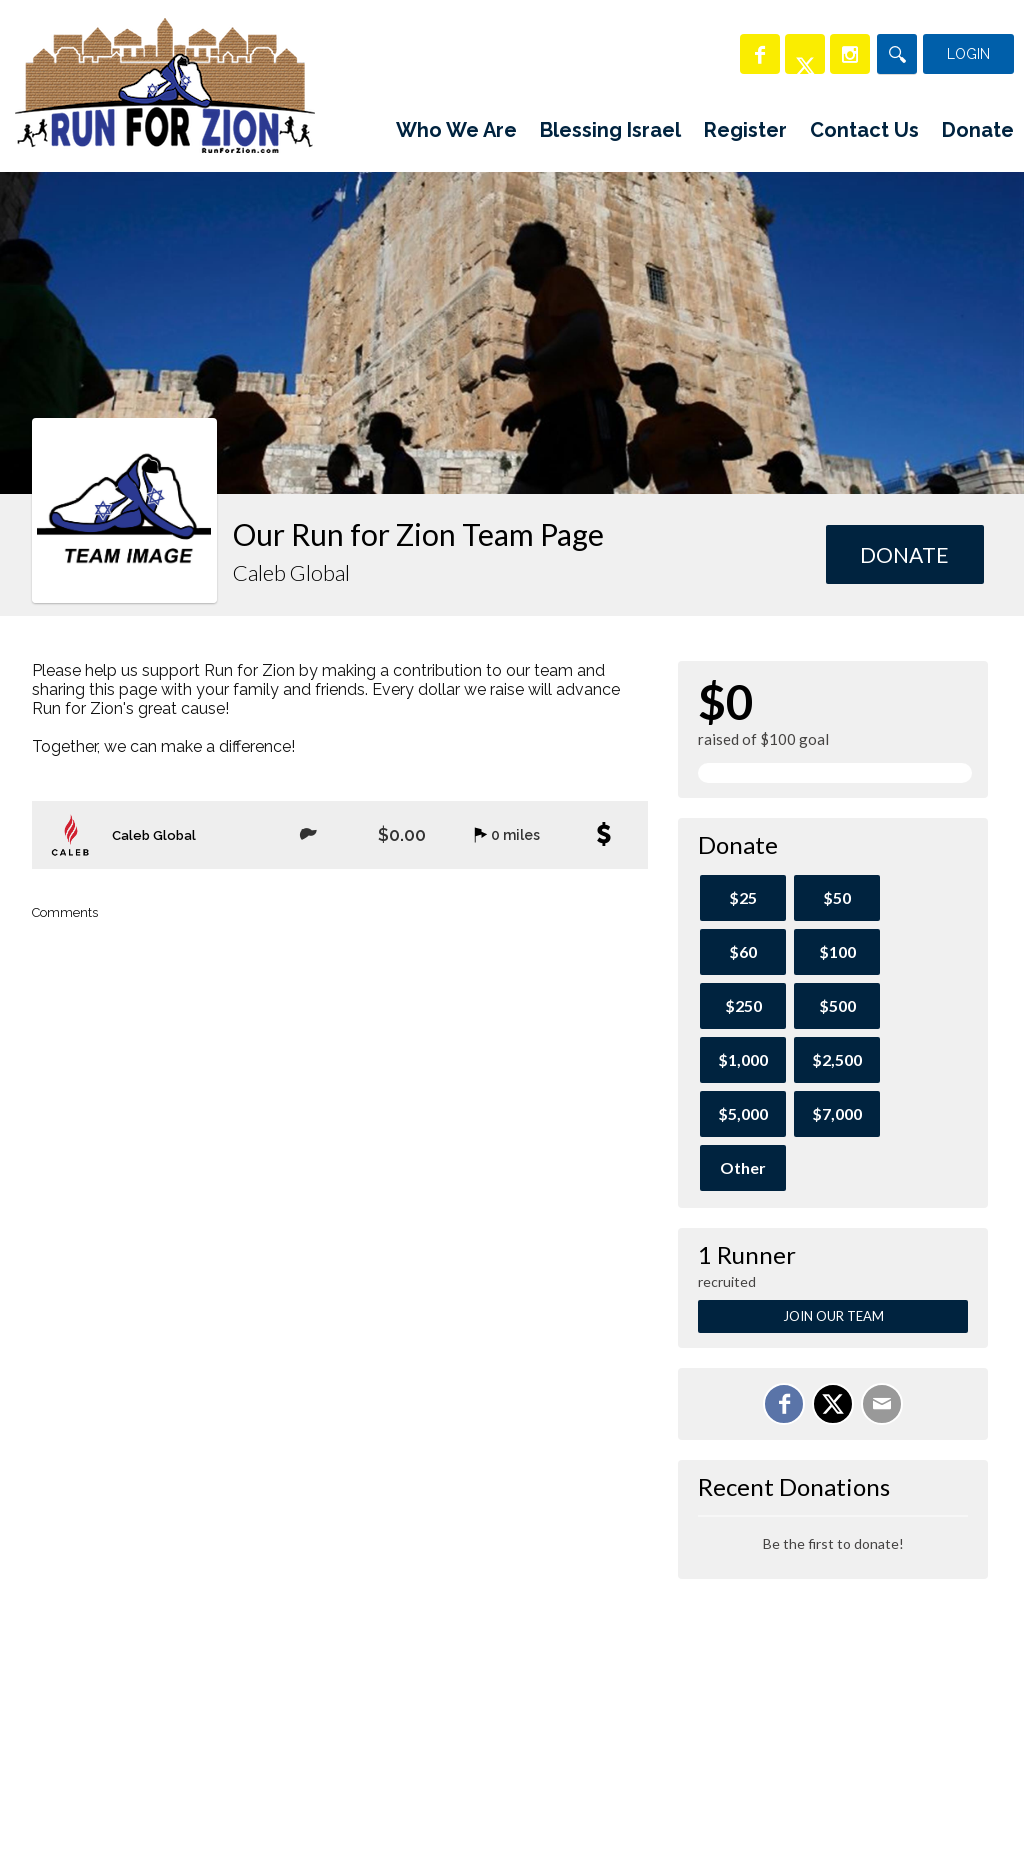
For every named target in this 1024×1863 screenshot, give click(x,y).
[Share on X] (833, 1404)
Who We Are (456, 130)
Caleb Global (154, 835)
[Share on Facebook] (784, 1404)
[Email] (882, 1404)
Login (968, 54)
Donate (978, 130)
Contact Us (864, 130)
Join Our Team (833, 1316)
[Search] (897, 54)
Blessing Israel (610, 130)
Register (745, 130)
